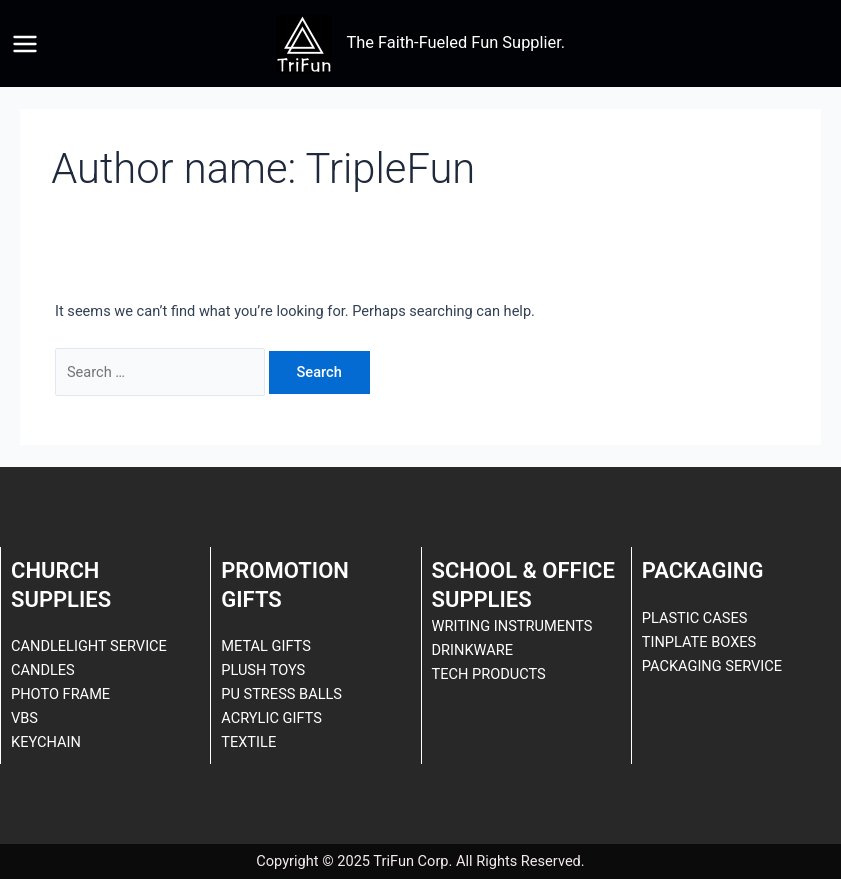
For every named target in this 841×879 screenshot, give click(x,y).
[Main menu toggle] (25, 44)
